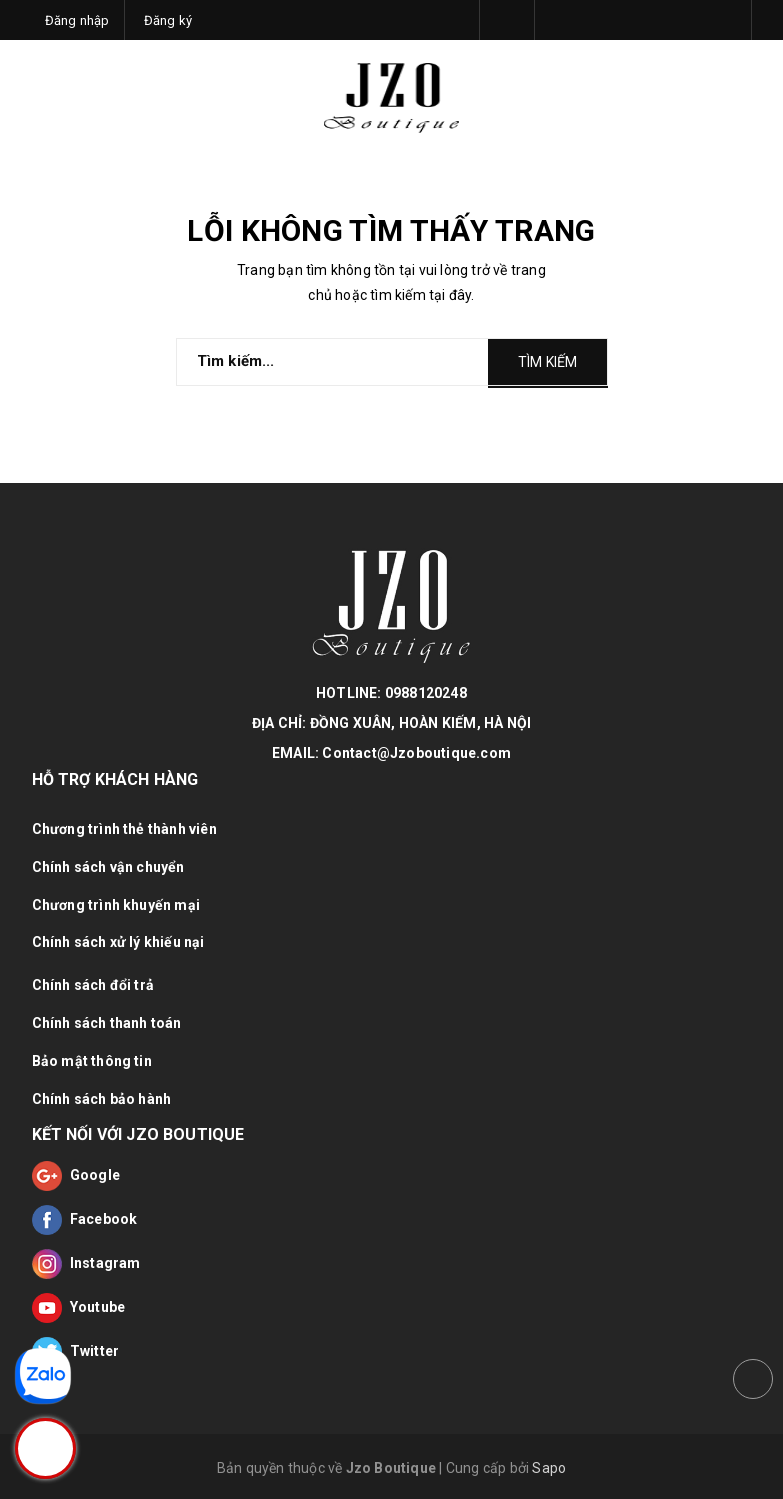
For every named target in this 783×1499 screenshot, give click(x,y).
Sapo (549, 1468)
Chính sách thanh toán (107, 1023)
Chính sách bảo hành (102, 1099)
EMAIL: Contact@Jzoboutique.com (391, 753)
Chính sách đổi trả (93, 985)
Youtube (79, 1308)
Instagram (86, 1264)
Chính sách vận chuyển (108, 867)
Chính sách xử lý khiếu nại (118, 942)
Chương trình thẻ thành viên (124, 829)
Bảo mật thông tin (92, 1061)
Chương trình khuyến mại (116, 905)
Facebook (85, 1220)
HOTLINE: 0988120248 (391, 693)
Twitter (76, 1352)
